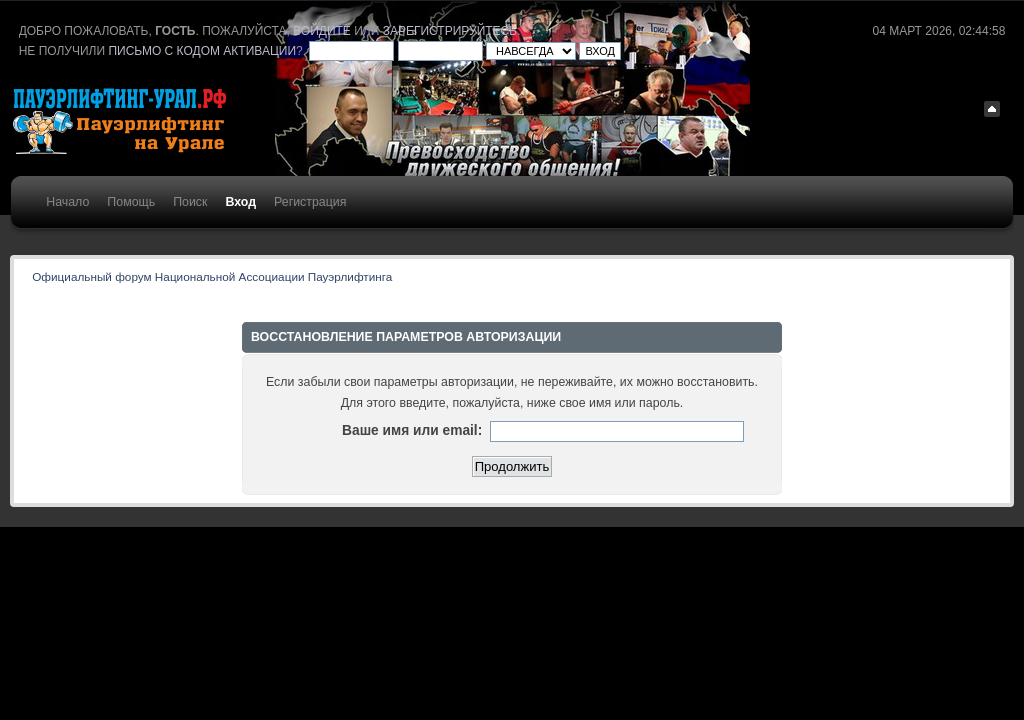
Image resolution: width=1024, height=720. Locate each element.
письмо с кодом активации (202, 51)
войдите (322, 31)
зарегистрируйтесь (450, 31)
